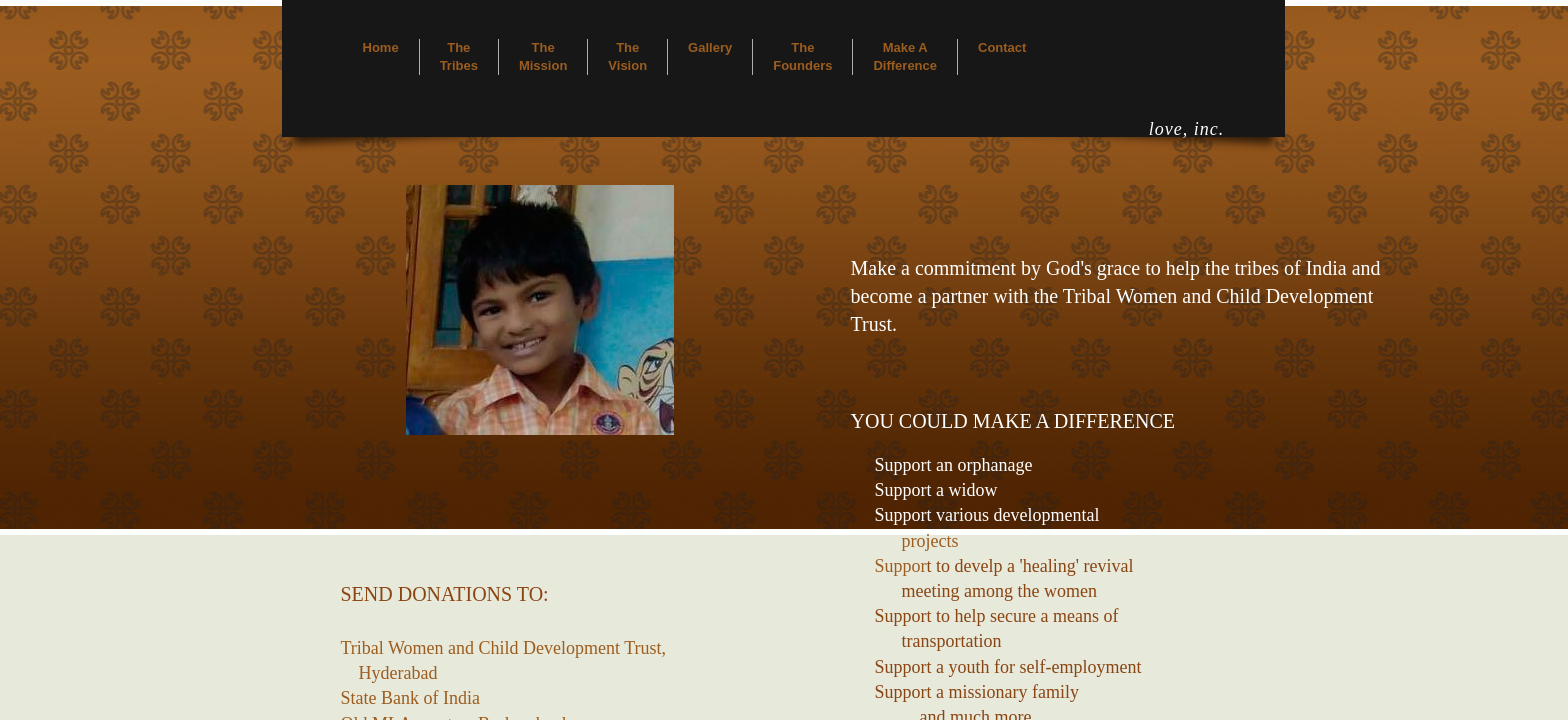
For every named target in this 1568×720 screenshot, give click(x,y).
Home (381, 47)
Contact (1002, 47)
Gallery (710, 47)
